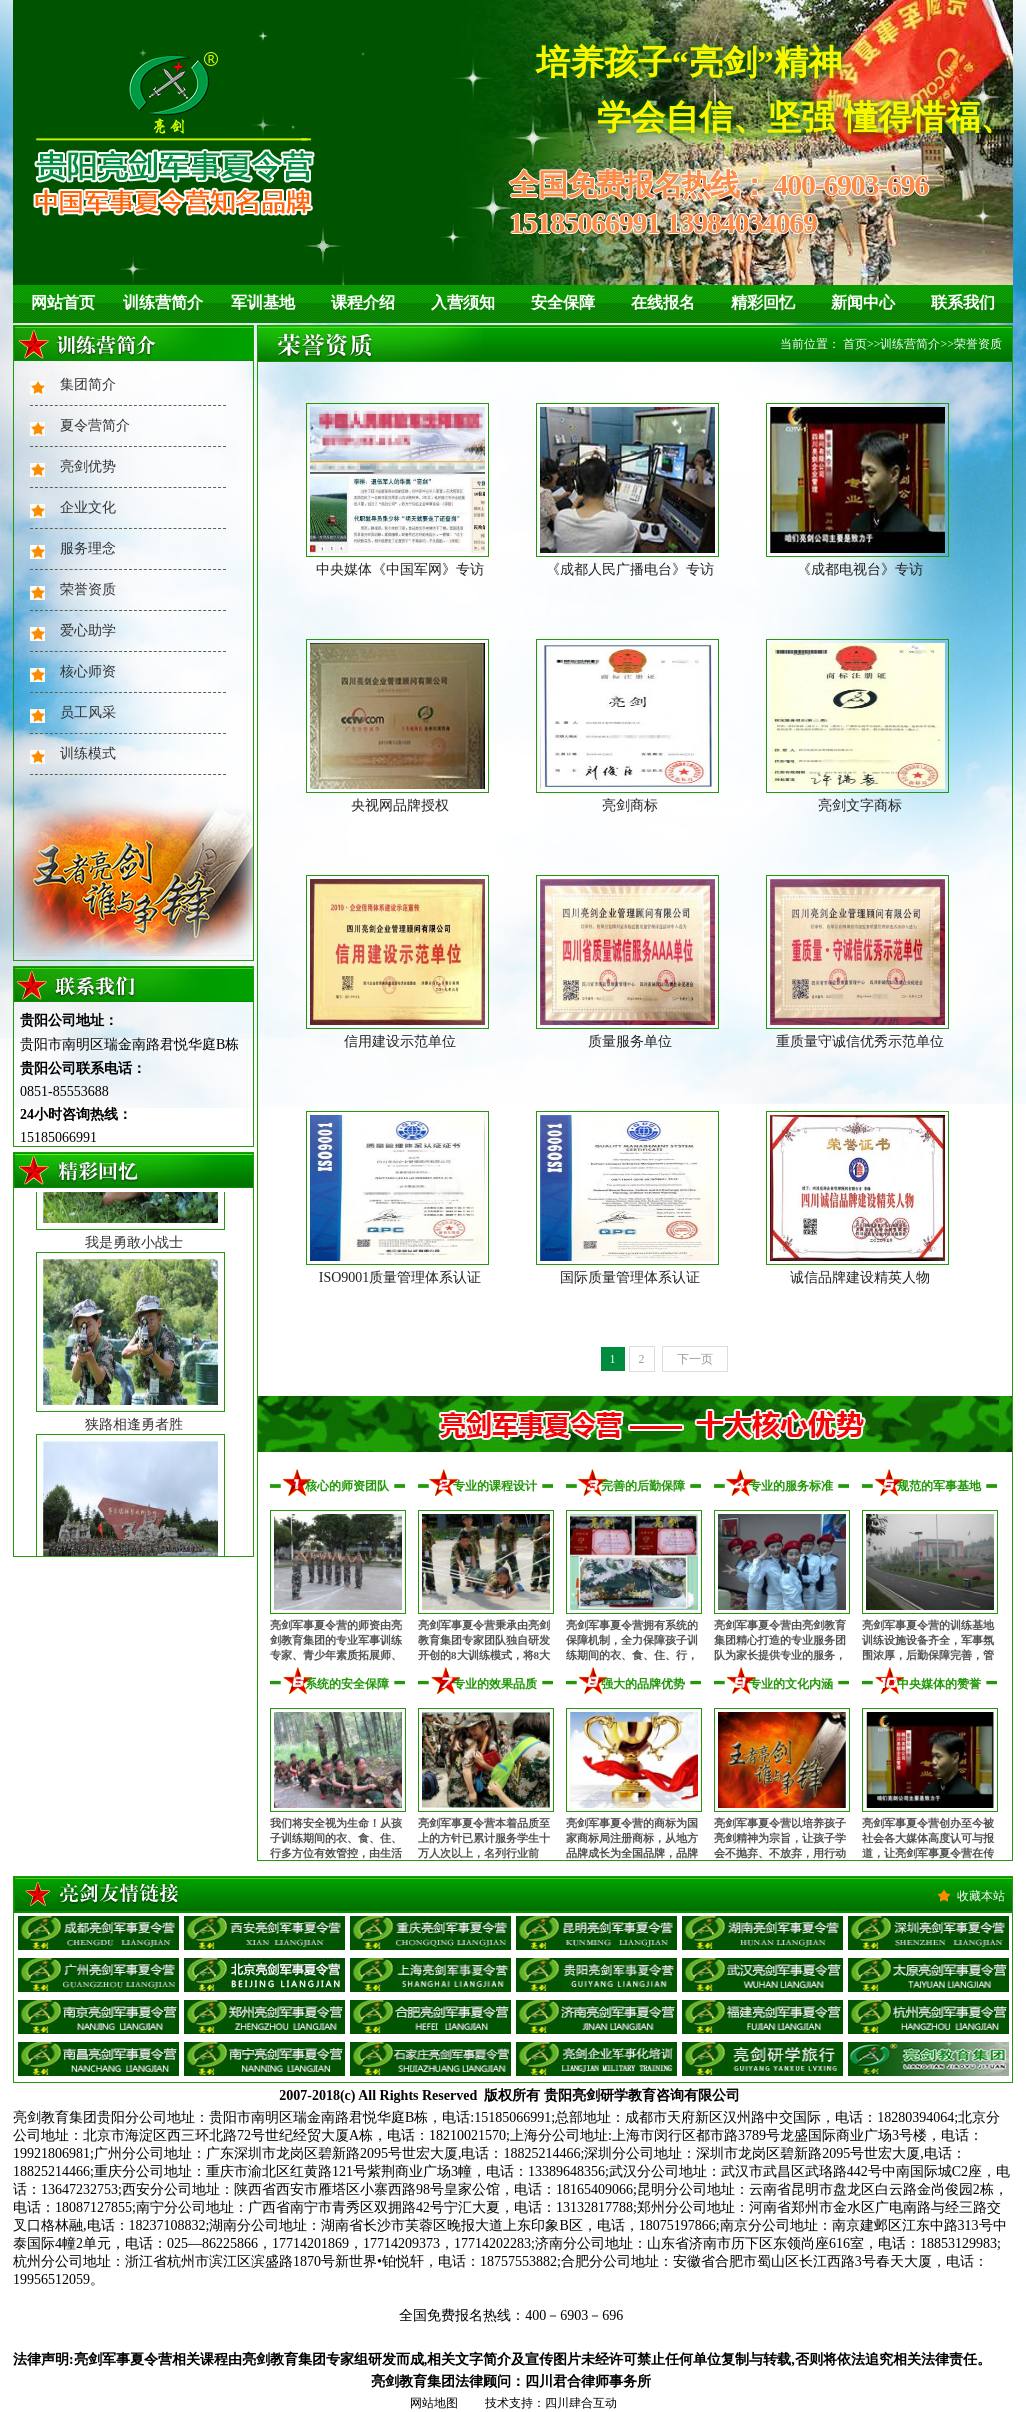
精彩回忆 (763, 302)
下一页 (695, 1359)
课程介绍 (363, 302)
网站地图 (434, 2403)
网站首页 (63, 302)
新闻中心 (863, 302)
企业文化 (88, 507)
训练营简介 (163, 302)
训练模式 (88, 753)
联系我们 (963, 302)
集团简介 (88, 384)
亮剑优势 (88, 466)
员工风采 (88, 712)
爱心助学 (88, 630)
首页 (855, 344)
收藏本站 (981, 1896)
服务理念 (88, 548)
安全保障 (563, 302)
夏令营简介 (95, 425)
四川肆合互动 (581, 2403)
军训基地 (263, 302)
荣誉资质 (88, 589)
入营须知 (463, 302)
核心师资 (88, 671)
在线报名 (663, 302)
